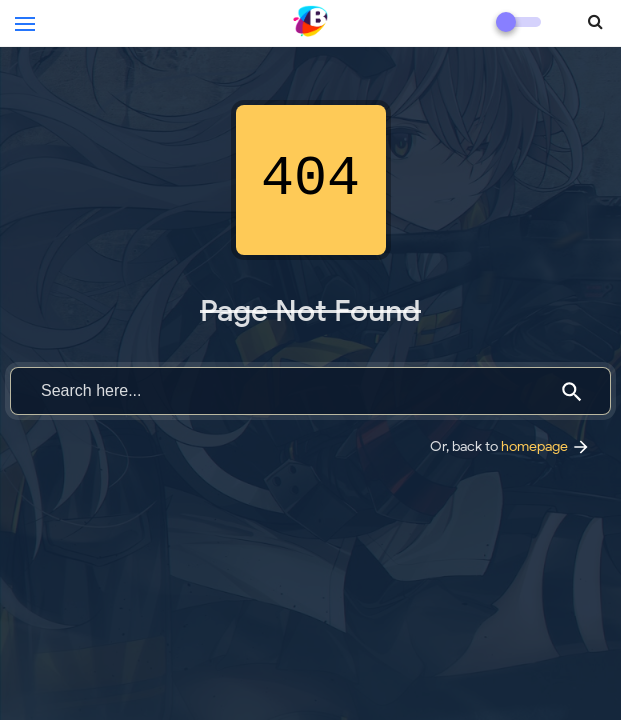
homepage (546, 446)
